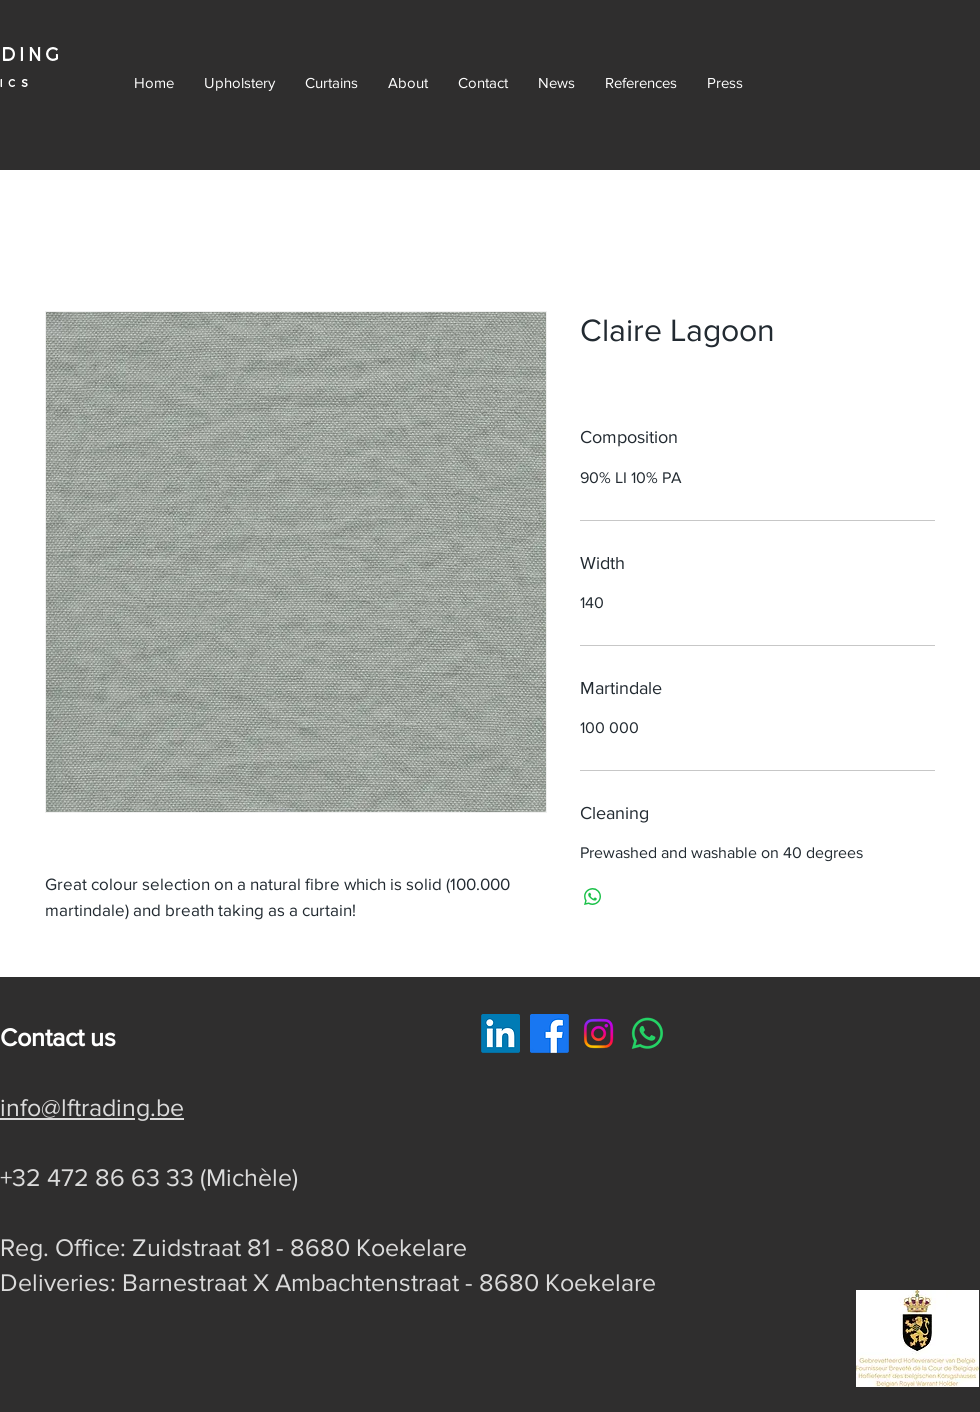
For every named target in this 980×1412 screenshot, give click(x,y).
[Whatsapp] (647, 1033)
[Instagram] (598, 1033)
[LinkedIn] (500, 1033)
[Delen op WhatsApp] (593, 897)
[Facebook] (549, 1033)
